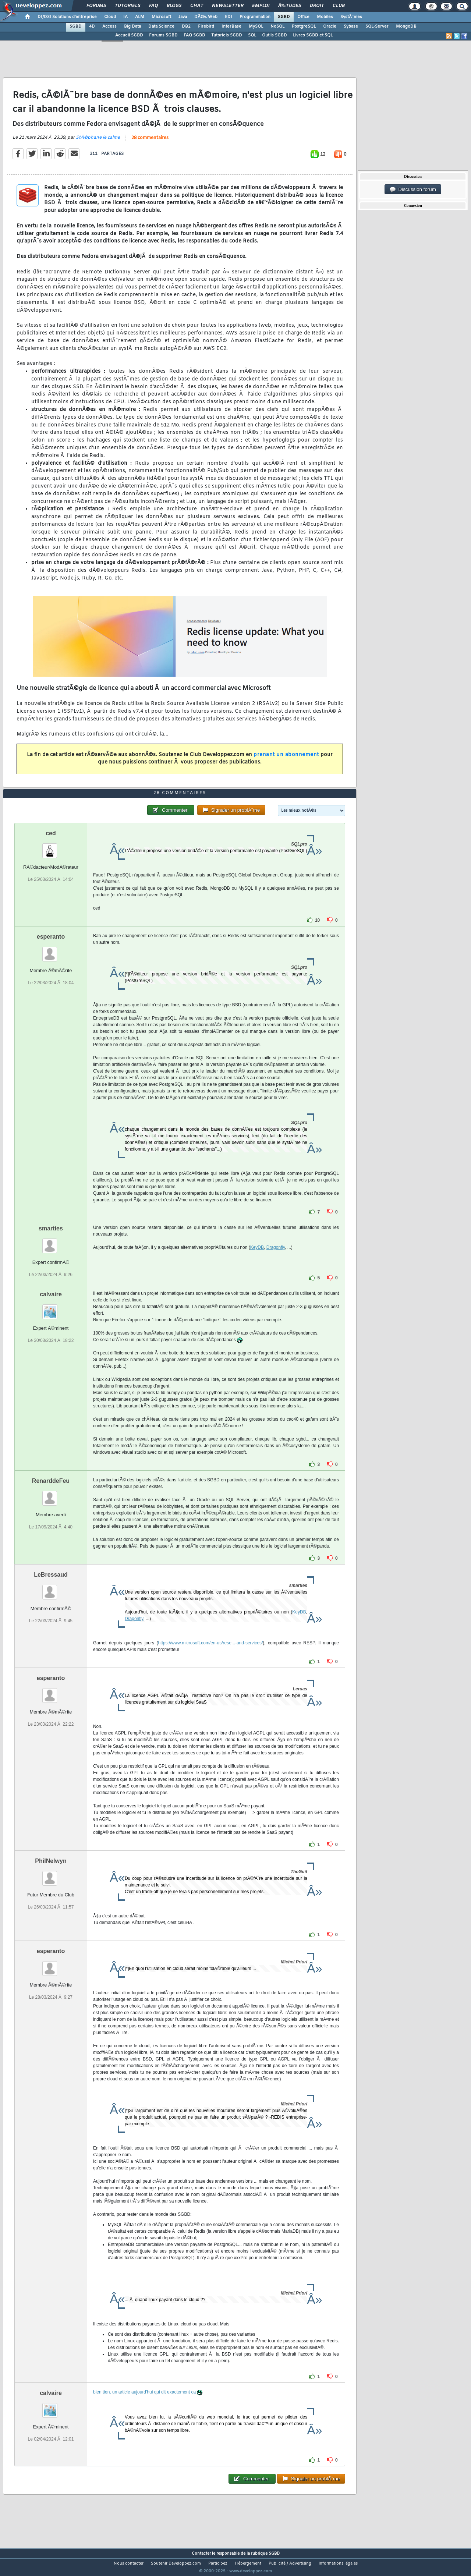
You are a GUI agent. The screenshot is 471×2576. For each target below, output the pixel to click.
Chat (197, 6)
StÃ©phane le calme (98, 142)
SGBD (284, 17)
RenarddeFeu (51, 1495)
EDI (228, 17)
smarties (51, 1242)
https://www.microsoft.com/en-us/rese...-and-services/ (210, 1656)
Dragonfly (275, 1261)
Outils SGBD (274, 35)
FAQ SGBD (194, 35)
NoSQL (277, 26)
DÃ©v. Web (205, 17)
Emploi (260, 6)
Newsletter (227, 6)
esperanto (51, 950)
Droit (317, 6)
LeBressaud (51, 1588)
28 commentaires (150, 142)
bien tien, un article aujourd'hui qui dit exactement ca (144, 2406)
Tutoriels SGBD (226, 35)
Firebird (206, 26)
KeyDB (257, 1261)
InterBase (231, 26)
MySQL (256, 26)
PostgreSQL (304, 26)
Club (338, 6)
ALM (139, 17)
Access (109, 26)
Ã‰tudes (289, 6)
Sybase (351, 26)
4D (92, 26)
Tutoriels (127, 6)
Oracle (329, 26)
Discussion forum (413, 189)
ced (51, 847)
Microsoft (161, 17)
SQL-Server (377, 26)
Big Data (132, 26)
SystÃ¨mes (351, 17)
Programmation (255, 17)
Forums (96, 6)
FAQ (153, 6)
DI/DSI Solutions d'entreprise (67, 17)
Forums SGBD (163, 35)
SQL (252, 35)
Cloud (110, 17)
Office (303, 17)
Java (182, 17)
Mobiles (325, 17)
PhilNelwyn (50, 1875)
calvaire (51, 1308)
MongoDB (406, 26)
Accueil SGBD (129, 35)
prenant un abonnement (286, 759)
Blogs (174, 6)
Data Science (161, 26)
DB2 (186, 26)
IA (125, 17)
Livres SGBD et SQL (313, 35)
